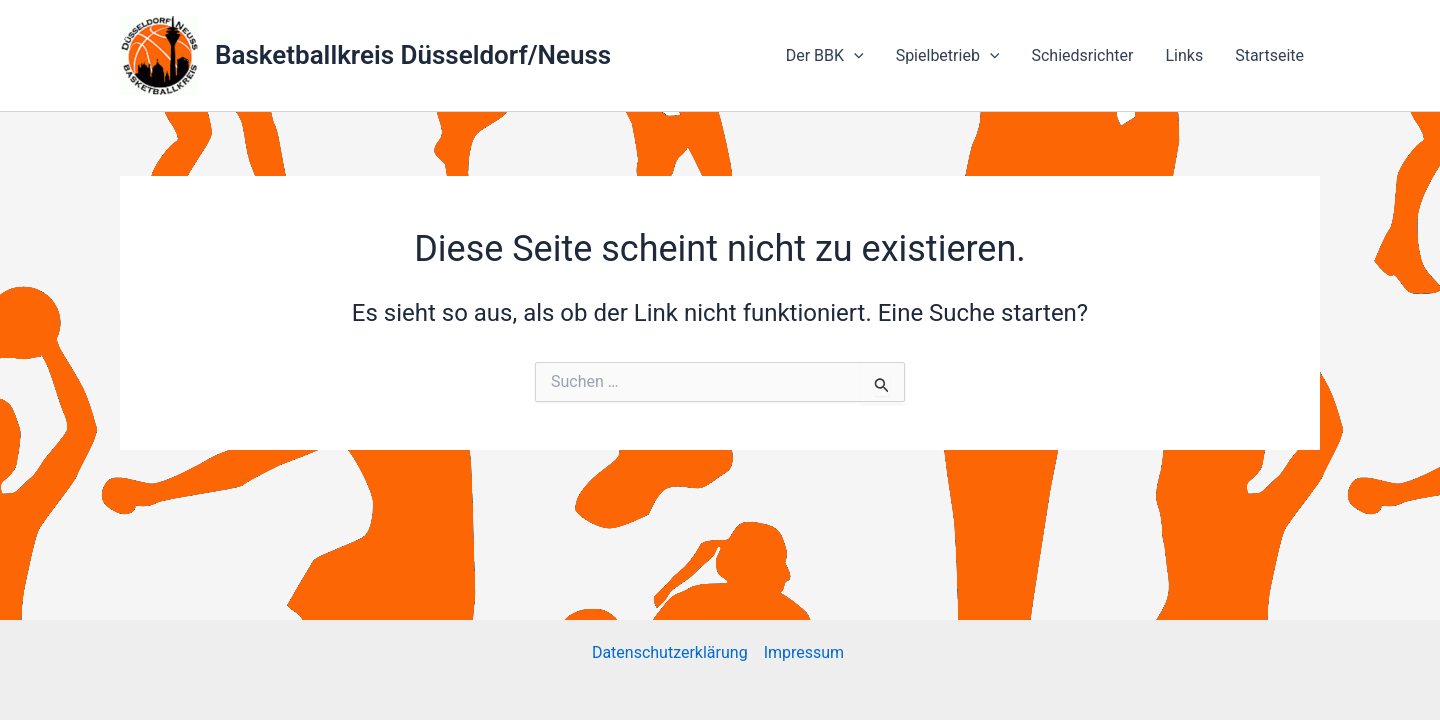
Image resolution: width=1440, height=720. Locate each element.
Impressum (806, 652)
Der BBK (825, 56)
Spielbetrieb (948, 56)
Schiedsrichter (1082, 55)
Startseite (1269, 55)
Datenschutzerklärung (670, 652)
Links (1184, 55)
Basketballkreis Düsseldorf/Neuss (413, 55)
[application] (854, 56)
